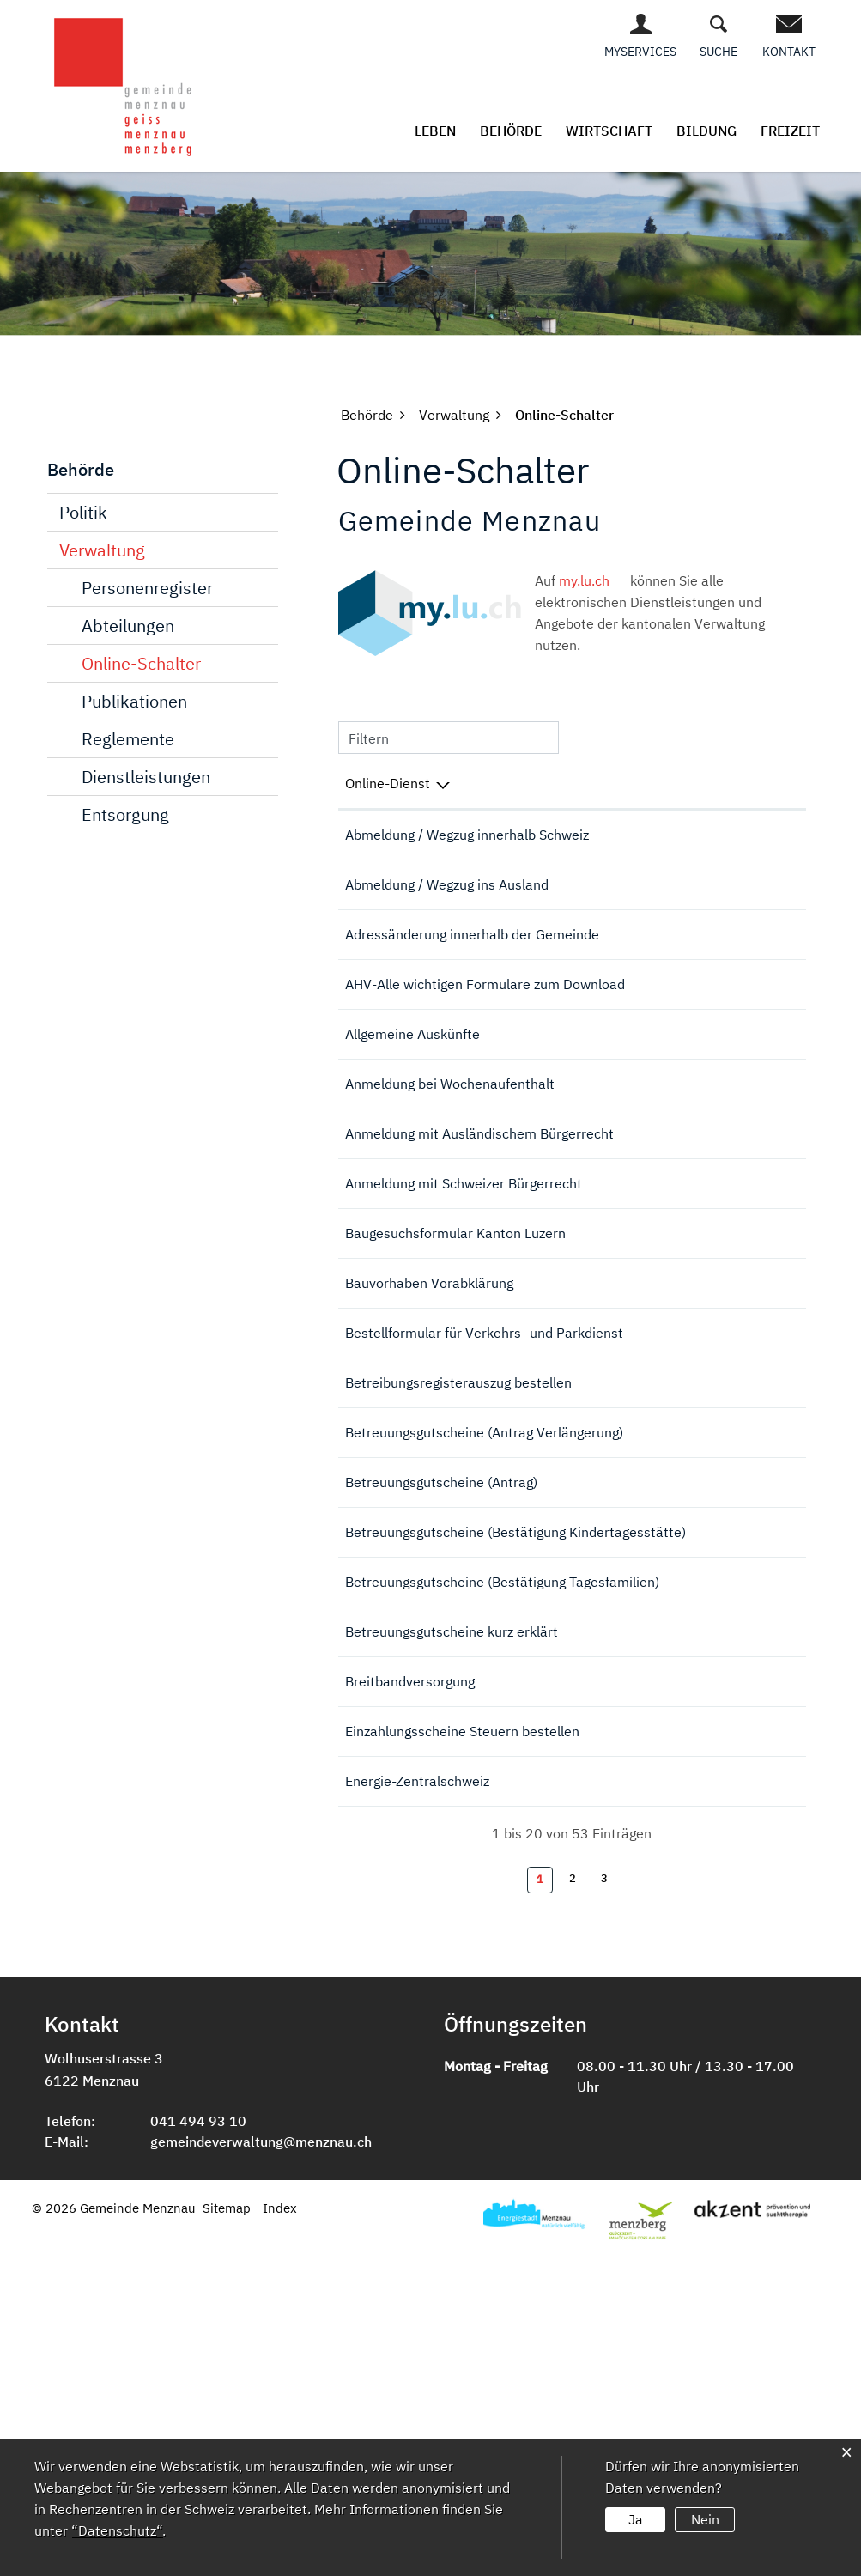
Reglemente (128, 738)
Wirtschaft (609, 130)
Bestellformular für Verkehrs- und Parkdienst (484, 1526)
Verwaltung (102, 550)
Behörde (511, 130)
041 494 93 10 (198, 2435)
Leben (435, 130)
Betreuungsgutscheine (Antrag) (441, 1709)
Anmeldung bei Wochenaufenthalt (450, 1197)
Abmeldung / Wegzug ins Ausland (447, 907)
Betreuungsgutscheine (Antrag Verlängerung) (484, 1654)
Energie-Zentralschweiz (417, 2090)
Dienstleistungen (146, 776)
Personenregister (147, 587)
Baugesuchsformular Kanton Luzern (455, 1416)
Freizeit (790, 130)
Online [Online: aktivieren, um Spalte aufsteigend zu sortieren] (656, 783)
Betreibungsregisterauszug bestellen (458, 1581)
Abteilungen (128, 625)
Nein (705, 2519)
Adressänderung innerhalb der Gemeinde (472, 980)
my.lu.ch (593, 580)
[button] (367, 414)
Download (765, 1528)
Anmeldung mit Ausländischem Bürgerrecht (479, 1270)
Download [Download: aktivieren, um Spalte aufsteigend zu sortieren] (749, 783)
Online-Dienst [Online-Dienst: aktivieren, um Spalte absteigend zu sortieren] (387, 783)
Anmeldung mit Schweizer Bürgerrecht (463, 1343)
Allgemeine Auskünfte (412, 1124)
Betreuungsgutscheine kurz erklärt (451, 1907)
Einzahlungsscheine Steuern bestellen (462, 2017)
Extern (766, 1055)
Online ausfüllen (675, 845)
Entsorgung (125, 814)
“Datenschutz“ (116, 2530)
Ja (635, 2519)
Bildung (706, 130)
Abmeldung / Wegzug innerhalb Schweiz (467, 834)
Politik (83, 512)
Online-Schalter (141, 663)
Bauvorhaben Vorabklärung (429, 1471)
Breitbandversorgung (410, 1962)
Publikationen (134, 701)
